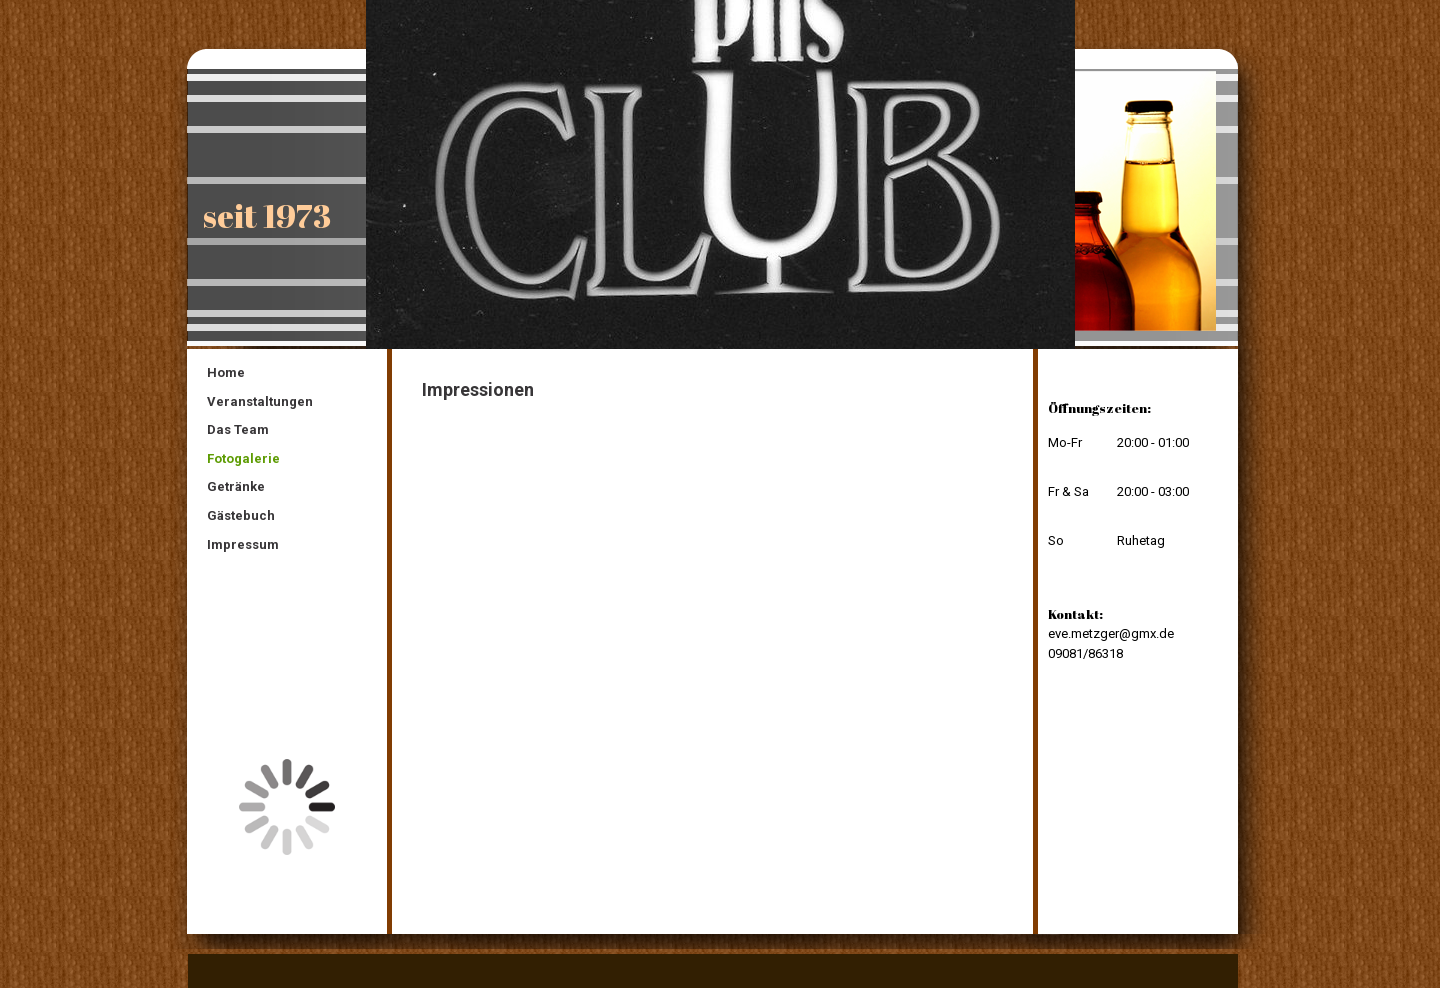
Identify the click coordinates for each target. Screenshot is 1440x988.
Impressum (243, 544)
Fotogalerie (243, 458)
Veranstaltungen (260, 401)
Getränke (236, 486)
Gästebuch (241, 515)
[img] (720, 174)
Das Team (238, 429)
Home (226, 372)
